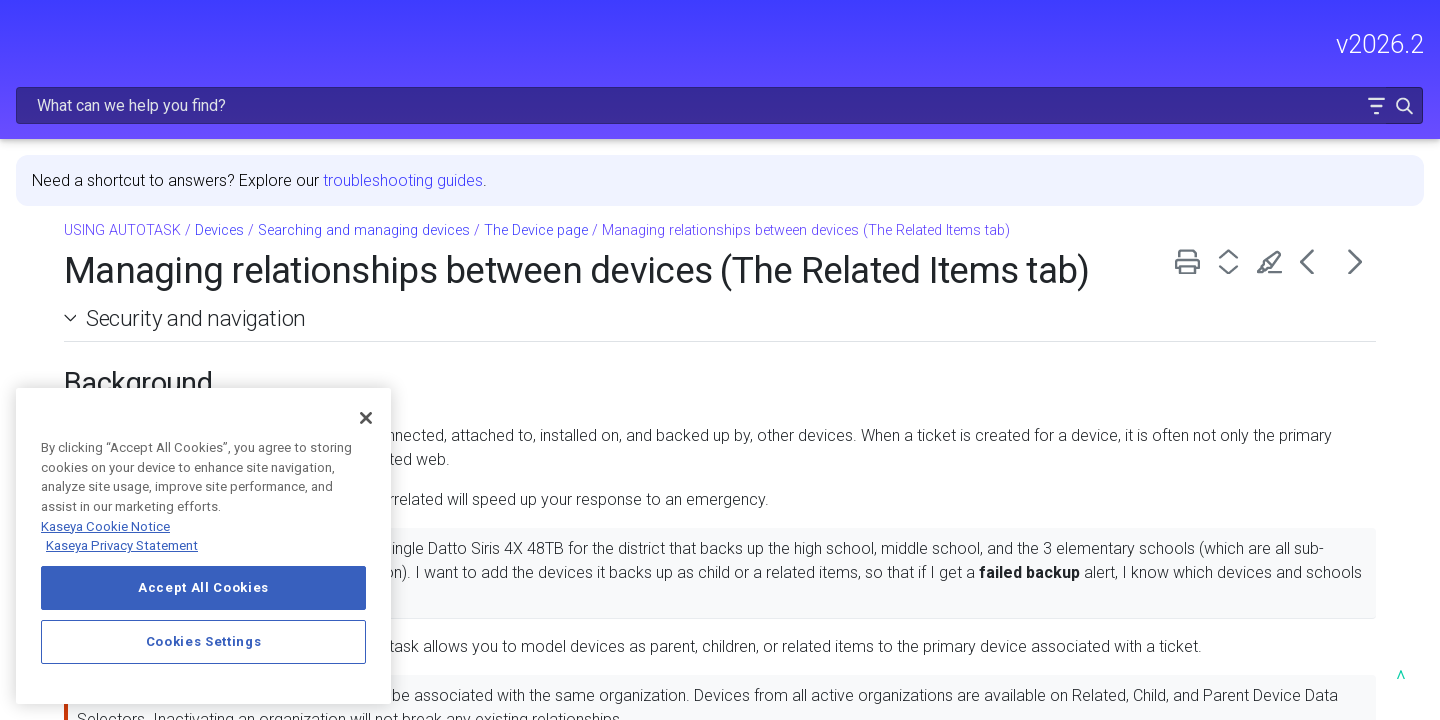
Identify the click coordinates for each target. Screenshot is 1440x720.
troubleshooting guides (691, 128)
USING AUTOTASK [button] (152, 261)
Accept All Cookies (203, 587)
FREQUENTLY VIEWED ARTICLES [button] (152, 134)
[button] (1361, 43)
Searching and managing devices (652, 178)
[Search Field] (1124, 43)
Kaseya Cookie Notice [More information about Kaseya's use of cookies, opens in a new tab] (105, 526)
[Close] (366, 418)
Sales (158, 358)
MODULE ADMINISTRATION (152, 219)
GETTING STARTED (152, 177)
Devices (507, 178)
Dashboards (158, 297)
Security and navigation (484, 309)
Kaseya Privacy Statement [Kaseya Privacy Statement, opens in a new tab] (122, 545)
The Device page (824, 178)
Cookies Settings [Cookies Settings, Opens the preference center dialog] (204, 641)
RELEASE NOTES (75, 91)
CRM (158, 328)
